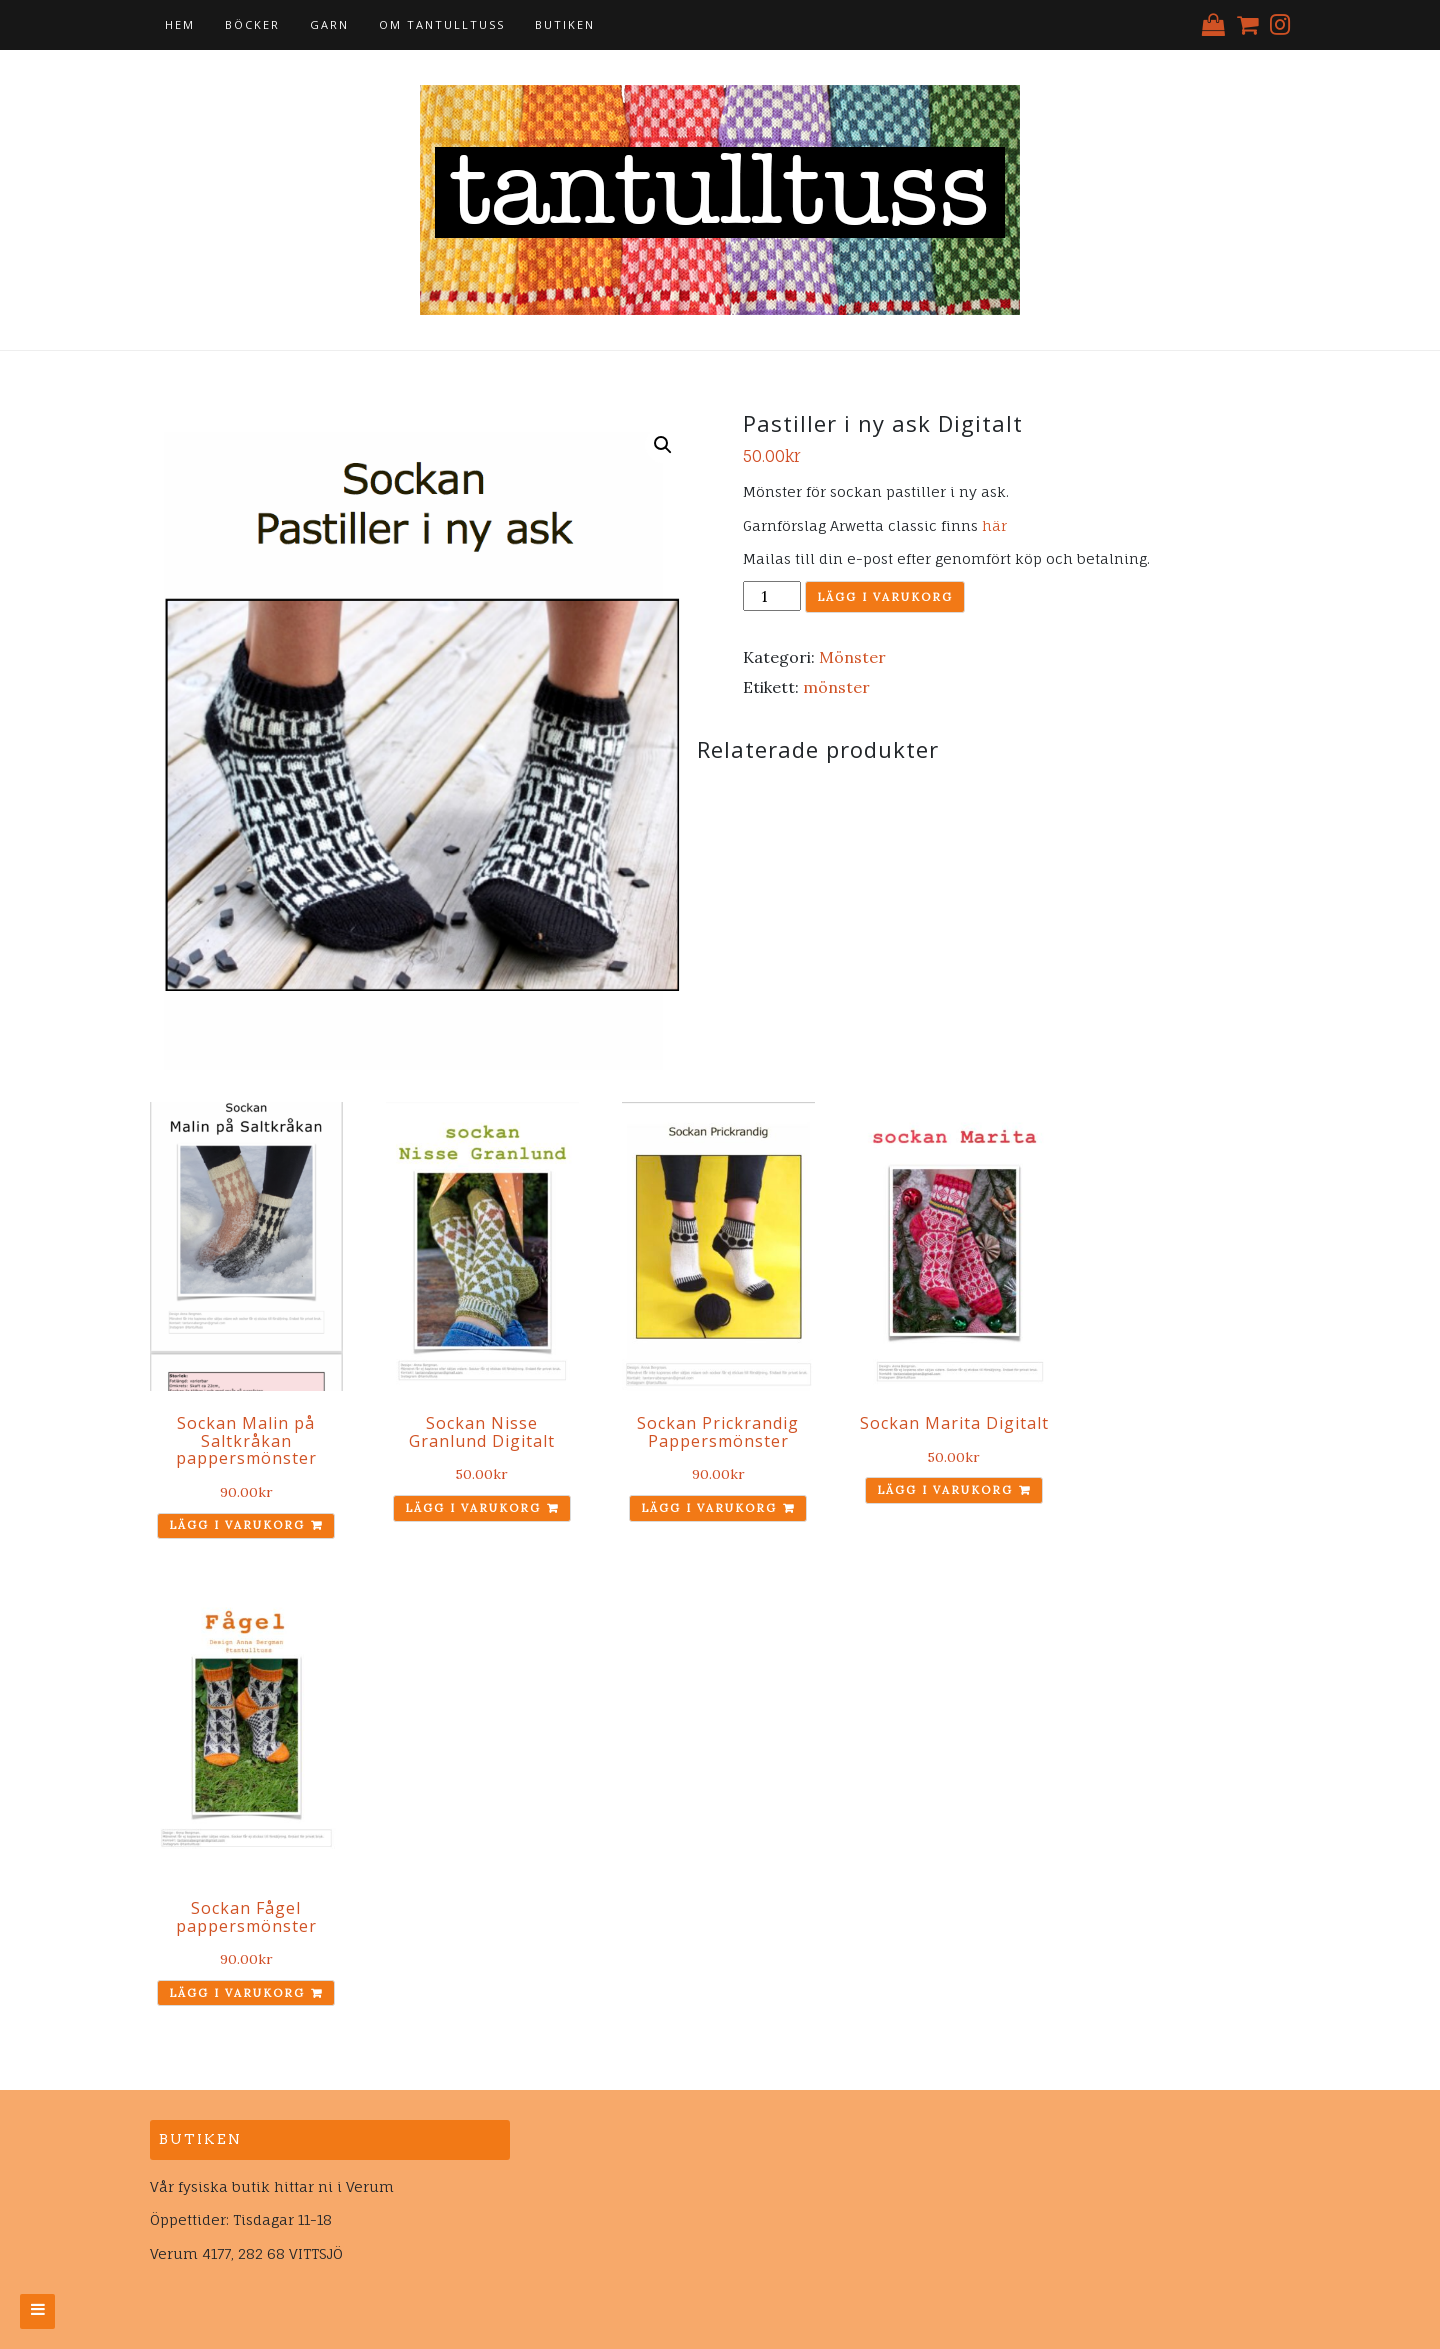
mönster (836, 687)
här (994, 525)
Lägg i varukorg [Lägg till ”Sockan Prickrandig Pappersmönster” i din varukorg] (709, 1508)
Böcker (252, 24)
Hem (180, 24)
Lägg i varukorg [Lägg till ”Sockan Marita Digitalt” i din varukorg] (945, 1490)
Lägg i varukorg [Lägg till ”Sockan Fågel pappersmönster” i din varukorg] (237, 1993)
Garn (329, 24)
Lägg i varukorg (885, 597)
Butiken (565, 24)
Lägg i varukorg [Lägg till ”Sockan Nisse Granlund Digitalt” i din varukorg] (473, 1508)
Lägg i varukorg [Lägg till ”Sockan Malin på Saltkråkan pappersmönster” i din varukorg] (237, 1525)
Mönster (852, 657)
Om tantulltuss (442, 24)
